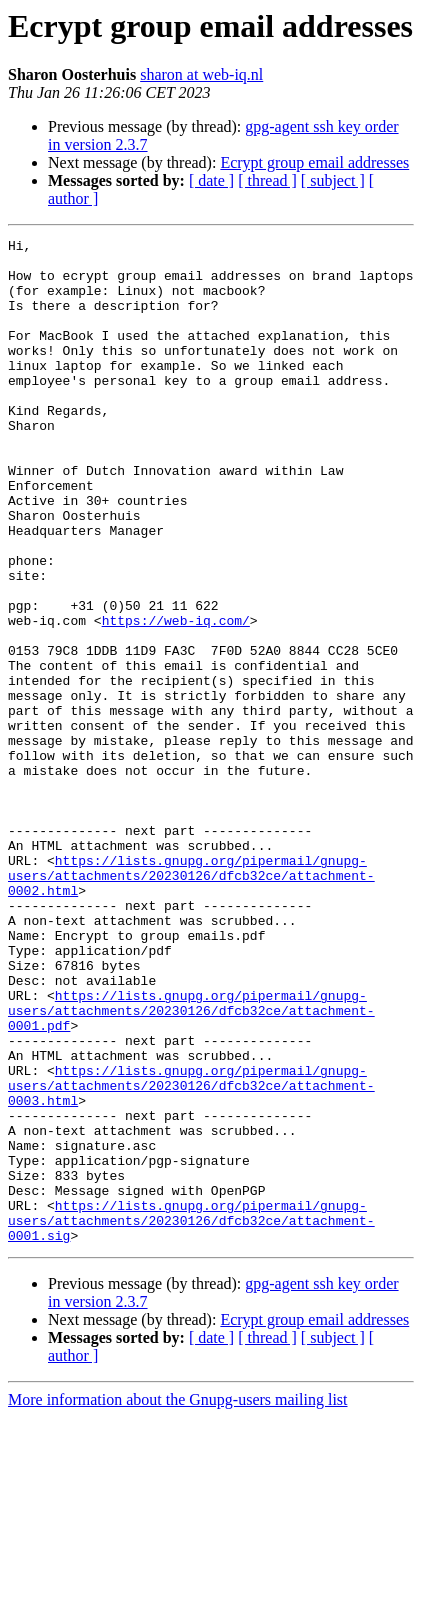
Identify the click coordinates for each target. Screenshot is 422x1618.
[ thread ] (267, 180)
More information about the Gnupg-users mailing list (178, 1600)
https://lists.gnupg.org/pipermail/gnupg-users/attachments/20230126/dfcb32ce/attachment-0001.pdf (191, 1166)
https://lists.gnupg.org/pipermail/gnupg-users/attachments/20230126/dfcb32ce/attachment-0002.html (191, 1004)
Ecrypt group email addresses (314, 162)
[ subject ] (333, 180)
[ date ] (211, 180)
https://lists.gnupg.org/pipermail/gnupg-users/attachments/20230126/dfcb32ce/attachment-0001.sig (191, 1418)
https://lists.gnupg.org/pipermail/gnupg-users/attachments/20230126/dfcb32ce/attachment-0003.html (191, 1256)
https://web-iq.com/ (176, 698)
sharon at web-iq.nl (201, 74)
